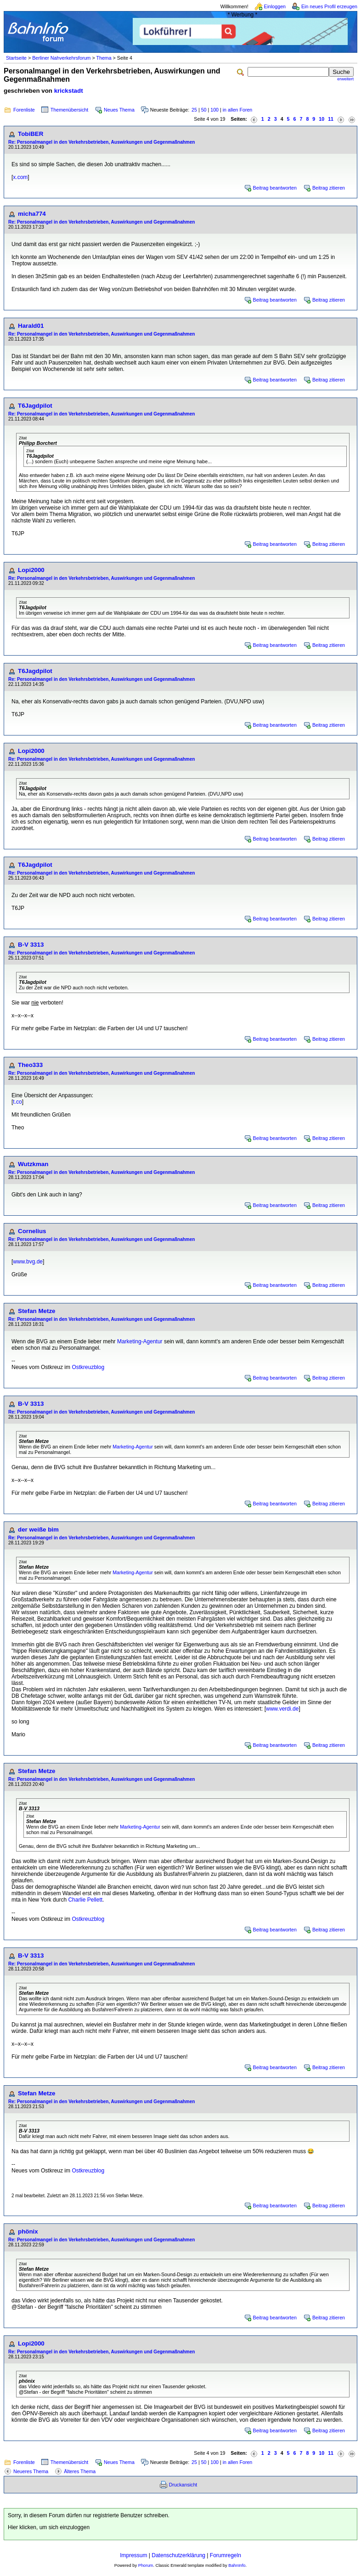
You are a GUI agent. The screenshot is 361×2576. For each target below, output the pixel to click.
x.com (20, 177)
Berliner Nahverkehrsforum (61, 58)
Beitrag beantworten (275, 188)
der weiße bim (38, 1529)
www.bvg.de (28, 1261)
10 (321, 119)
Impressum (133, 2555)
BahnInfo (236, 2565)
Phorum (145, 2565)
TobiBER (30, 133)
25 (194, 109)
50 (204, 109)
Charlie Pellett (85, 1900)
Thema (103, 58)
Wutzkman (33, 1164)
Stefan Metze (36, 1311)
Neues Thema (119, 109)
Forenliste (24, 109)
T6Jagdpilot (35, 405)
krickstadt (68, 90)
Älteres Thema (80, 2471)
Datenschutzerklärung (178, 2555)
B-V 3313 (31, 944)
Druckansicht (183, 2484)
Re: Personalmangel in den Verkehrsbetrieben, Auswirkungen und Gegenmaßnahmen (101, 142)
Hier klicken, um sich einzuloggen (49, 2527)
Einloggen (275, 6)
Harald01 (31, 325)
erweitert (345, 79)
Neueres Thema (30, 2471)
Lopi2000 (31, 570)
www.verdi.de (282, 1709)
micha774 (32, 213)
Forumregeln (225, 2555)
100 (214, 109)
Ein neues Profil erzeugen (329, 6)
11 (330, 119)
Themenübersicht (69, 109)
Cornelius (32, 1231)
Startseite (16, 58)
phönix (28, 2231)
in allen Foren (238, 109)
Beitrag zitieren (328, 188)
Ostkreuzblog (88, 1367)
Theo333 (30, 1064)
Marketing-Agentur (140, 1341)
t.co (17, 1102)
